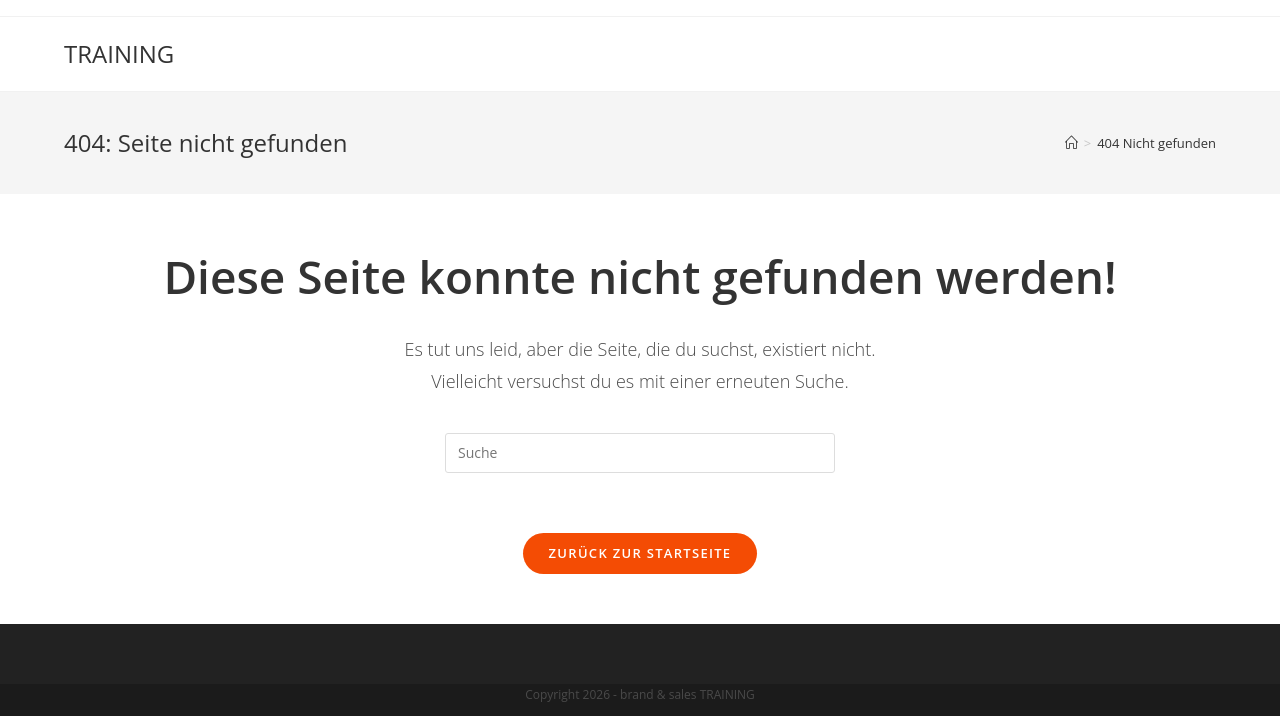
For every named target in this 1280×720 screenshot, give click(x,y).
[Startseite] (1071, 143)
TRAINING (119, 53)
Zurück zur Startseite (640, 553)
